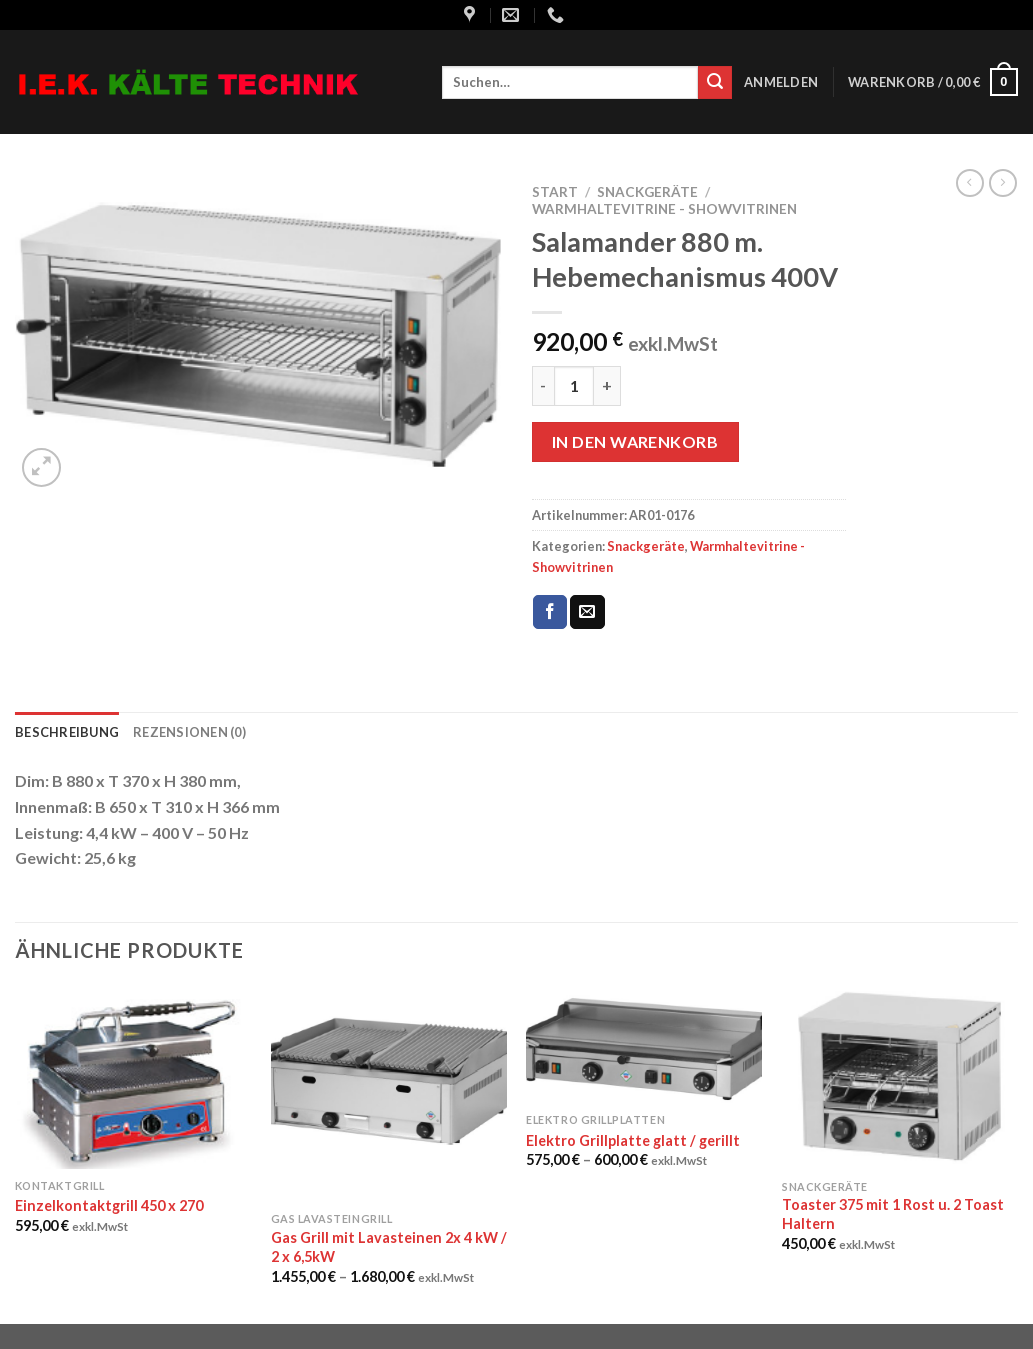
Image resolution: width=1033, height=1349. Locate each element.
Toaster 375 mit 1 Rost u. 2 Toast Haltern (893, 1214)
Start (555, 192)
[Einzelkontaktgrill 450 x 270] (133, 1078)
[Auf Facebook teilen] (550, 612)
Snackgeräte (647, 192)
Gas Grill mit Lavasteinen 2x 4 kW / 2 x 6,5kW (389, 1247)
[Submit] (715, 83)
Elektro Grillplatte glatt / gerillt (633, 1140)
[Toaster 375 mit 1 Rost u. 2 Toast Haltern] (900, 1078)
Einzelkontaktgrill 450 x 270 (109, 1205)
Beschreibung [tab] (67, 732)
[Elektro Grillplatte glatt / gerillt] (644, 1045)
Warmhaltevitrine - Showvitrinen (664, 209)
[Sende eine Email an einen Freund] (587, 612)
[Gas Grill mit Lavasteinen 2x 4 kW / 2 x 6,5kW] (389, 1095)
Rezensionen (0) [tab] (189, 732)
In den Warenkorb (635, 441)
